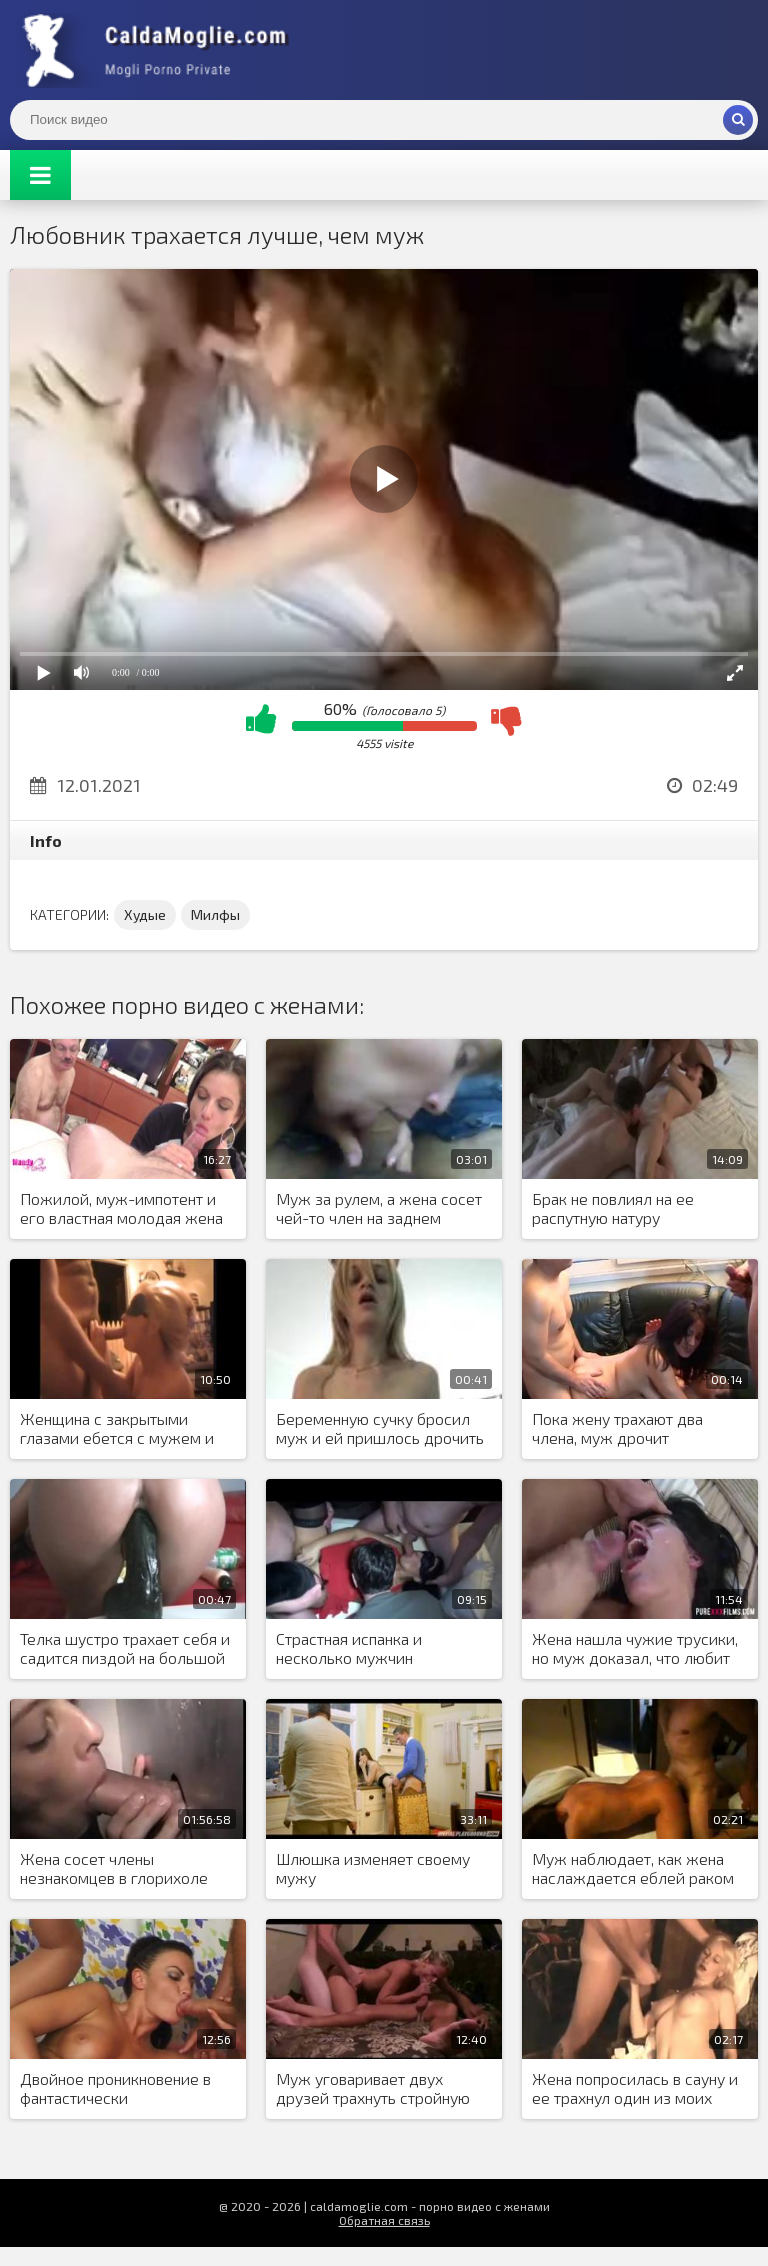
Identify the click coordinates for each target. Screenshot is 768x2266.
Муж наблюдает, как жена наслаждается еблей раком (633, 1868)
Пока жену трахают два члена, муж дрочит (617, 1428)
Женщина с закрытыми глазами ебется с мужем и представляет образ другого (125, 1429)
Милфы (215, 914)
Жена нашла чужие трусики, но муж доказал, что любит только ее (635, 1649)
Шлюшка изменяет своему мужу (373, 1868)
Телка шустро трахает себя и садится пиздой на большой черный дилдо (125, 1649)
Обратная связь (384, 2220)
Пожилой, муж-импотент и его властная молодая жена (121, 1208)
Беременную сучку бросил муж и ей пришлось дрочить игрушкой (380, 1429)
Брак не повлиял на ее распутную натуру (613, 1208)
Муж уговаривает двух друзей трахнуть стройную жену (373, 2089)
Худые (145, 914)
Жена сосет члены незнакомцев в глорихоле (114, 1868)
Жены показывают (160, 50)
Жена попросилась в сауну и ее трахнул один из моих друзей (635, 2089)
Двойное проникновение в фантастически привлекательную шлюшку (118, 2089)
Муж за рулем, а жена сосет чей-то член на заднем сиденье (379, 1209)
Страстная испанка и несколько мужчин (349, 1648)
